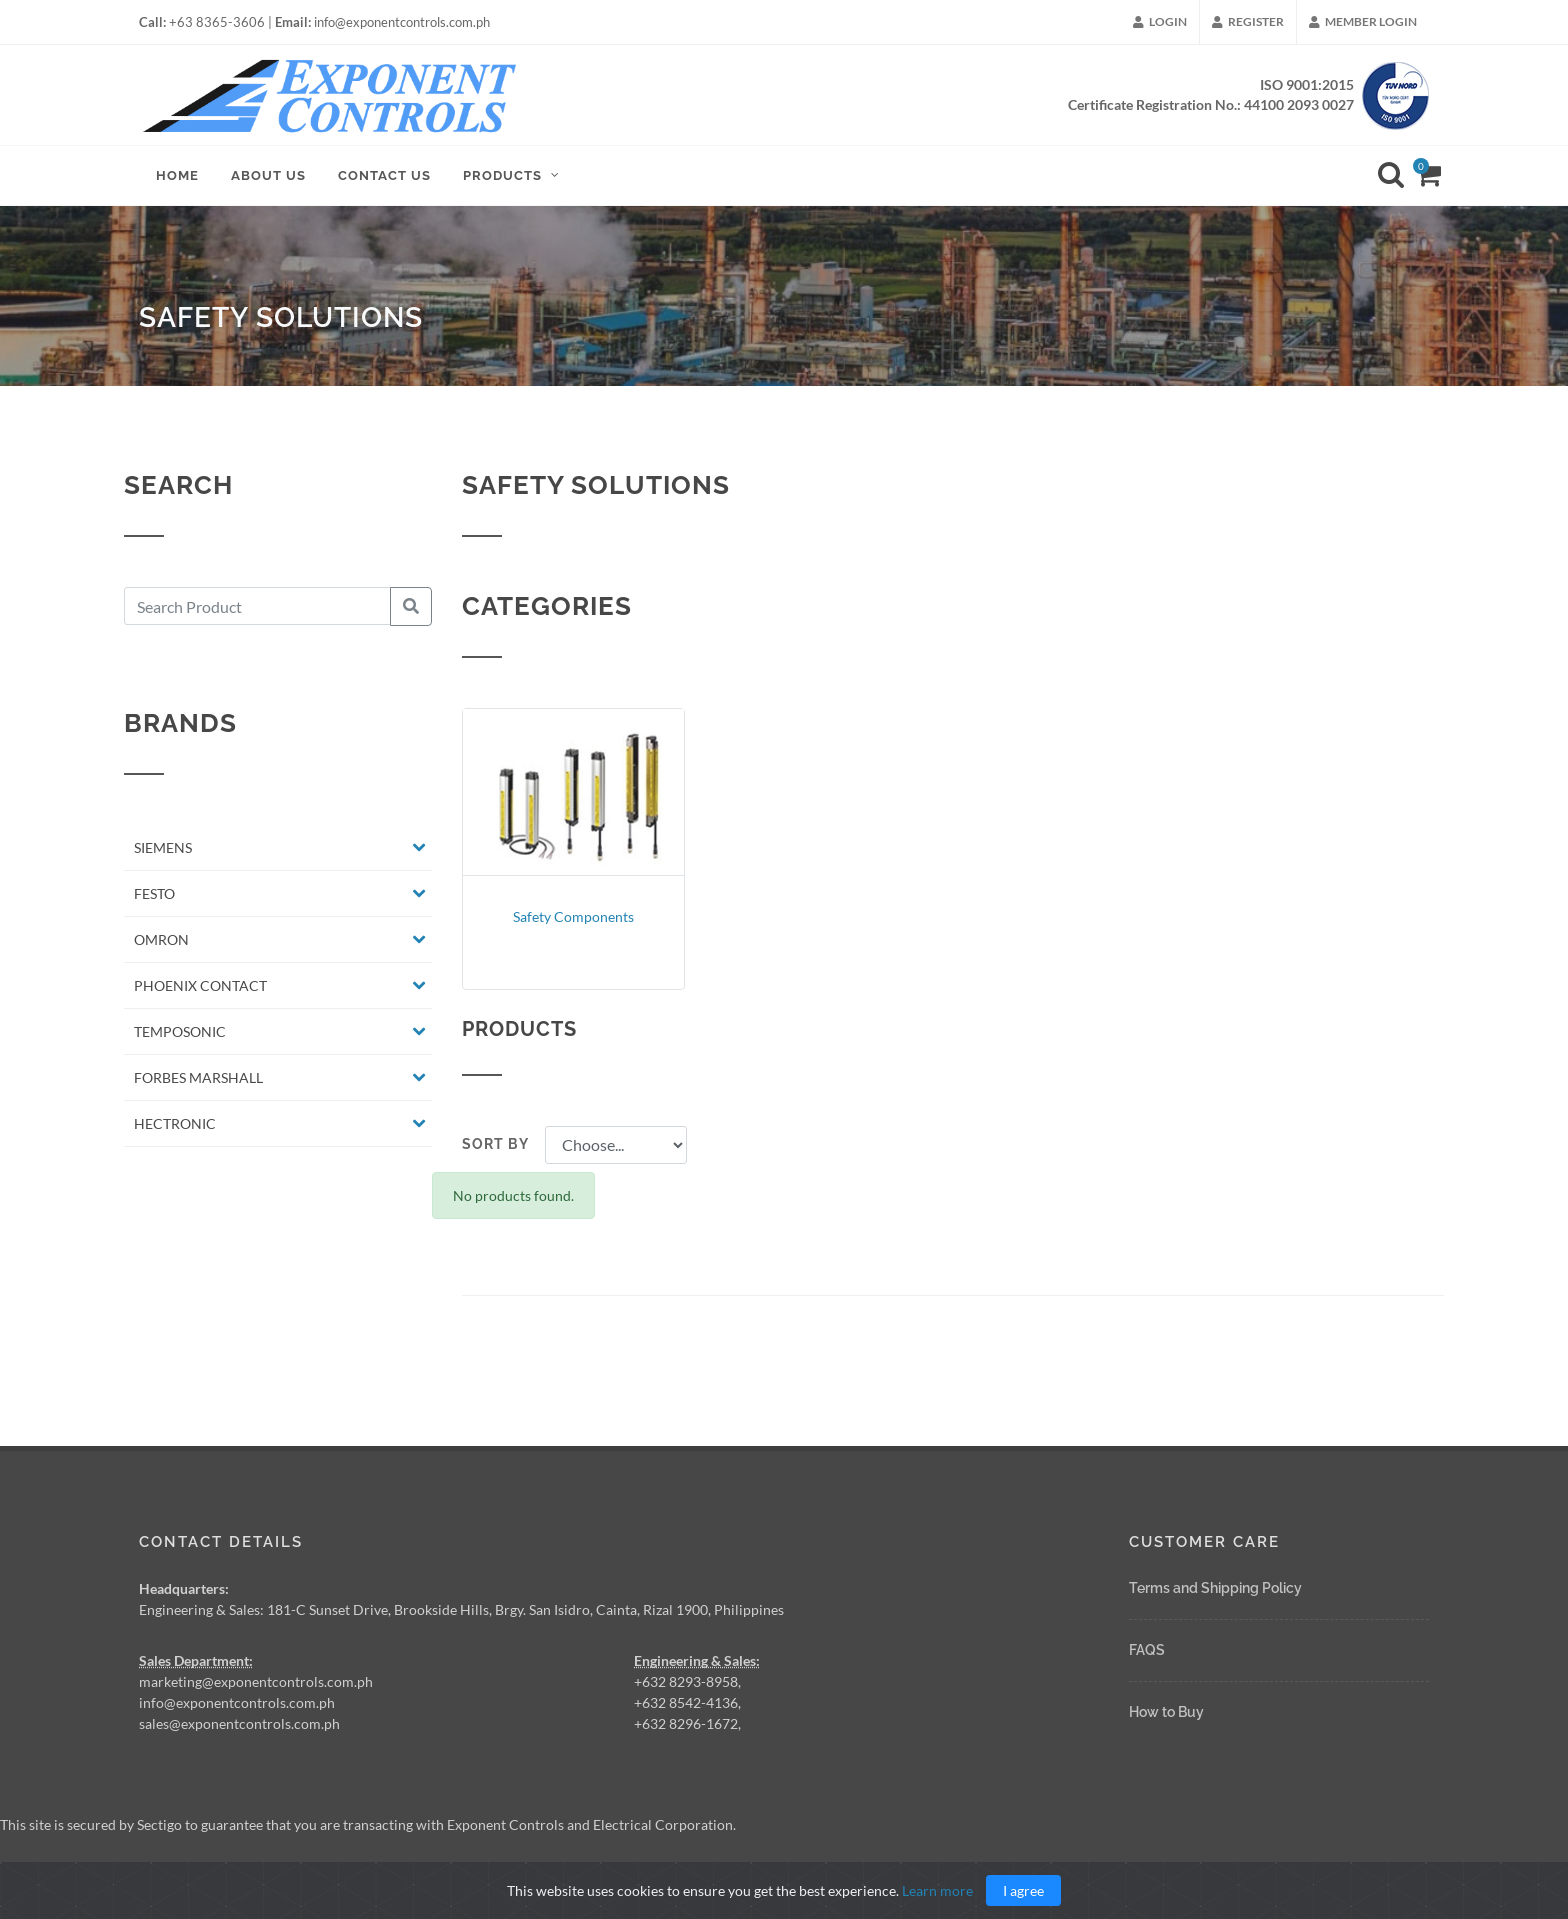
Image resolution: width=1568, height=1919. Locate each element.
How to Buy (1166, 1712)
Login (1160, 22)
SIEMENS (163, 856)
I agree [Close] (1023, 1890)
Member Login (1363, 22)
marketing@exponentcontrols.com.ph (256, 1681)
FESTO (154, 902)
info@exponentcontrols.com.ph (237, 1702)
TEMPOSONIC (180, 1040)
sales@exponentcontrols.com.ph (239, 1723)
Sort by (495, 1154)
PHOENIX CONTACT (200, 994)
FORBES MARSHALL (198, 1086)
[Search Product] (257, 615)
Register (1248, 22)
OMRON (161, 948)
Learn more (937, 1890)
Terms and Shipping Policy (1215, 1588)
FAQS (1147, 1650)
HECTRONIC (175, 1132)
